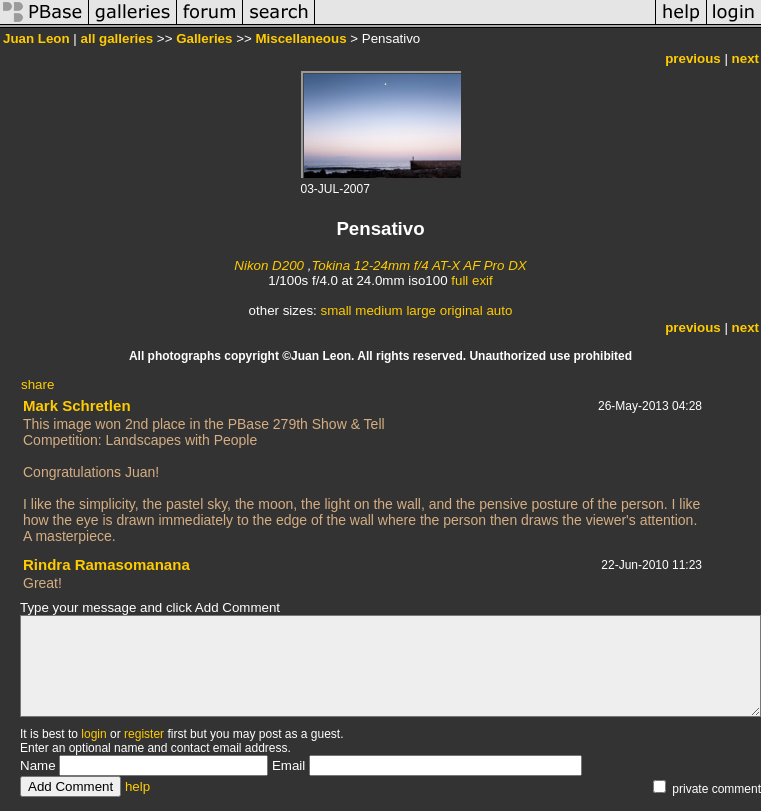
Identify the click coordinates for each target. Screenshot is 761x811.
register (144, 734)
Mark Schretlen (77, 405)
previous (693, 58)
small (335, 310)
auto (499, 310)
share (37, 384)
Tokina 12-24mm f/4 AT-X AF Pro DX (418, 265)
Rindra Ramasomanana (106, 564)
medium (378, 310)
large (421, 310)
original (461, 310)
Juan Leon (36, 38)
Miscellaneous (300, 38)
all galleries (117, 38)
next (745, 58)
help (137, 786)
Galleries (204, 38)
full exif (471, 280)
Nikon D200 (269, 265)
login (93, 734)
